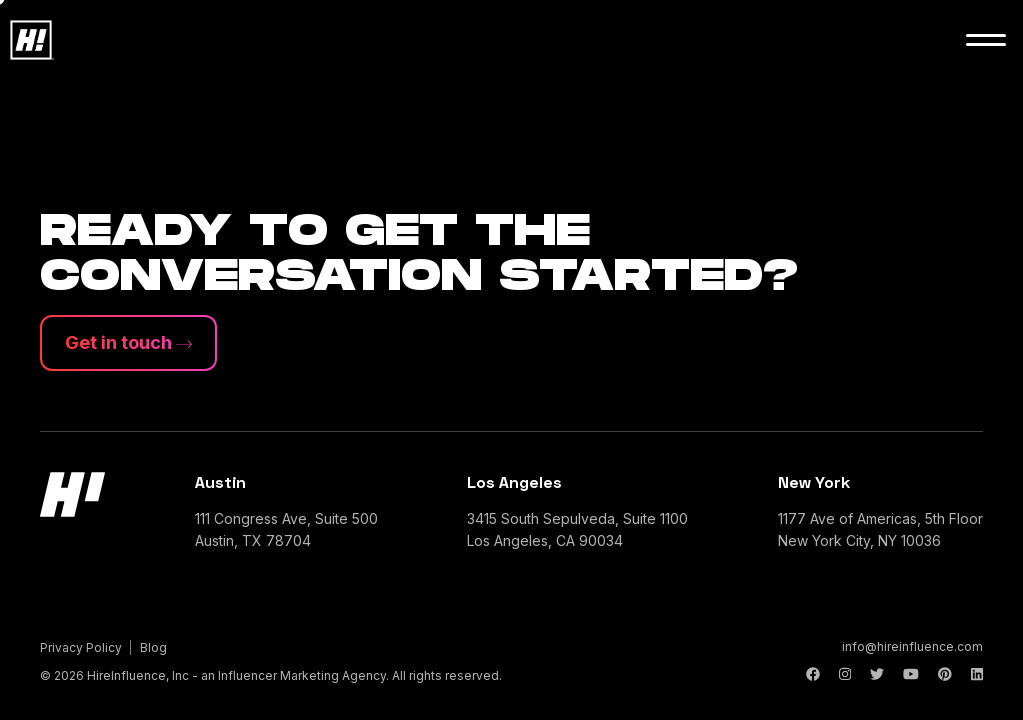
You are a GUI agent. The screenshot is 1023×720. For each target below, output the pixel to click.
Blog (153, 647)
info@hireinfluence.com (912, 646)
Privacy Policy (81, 647)
